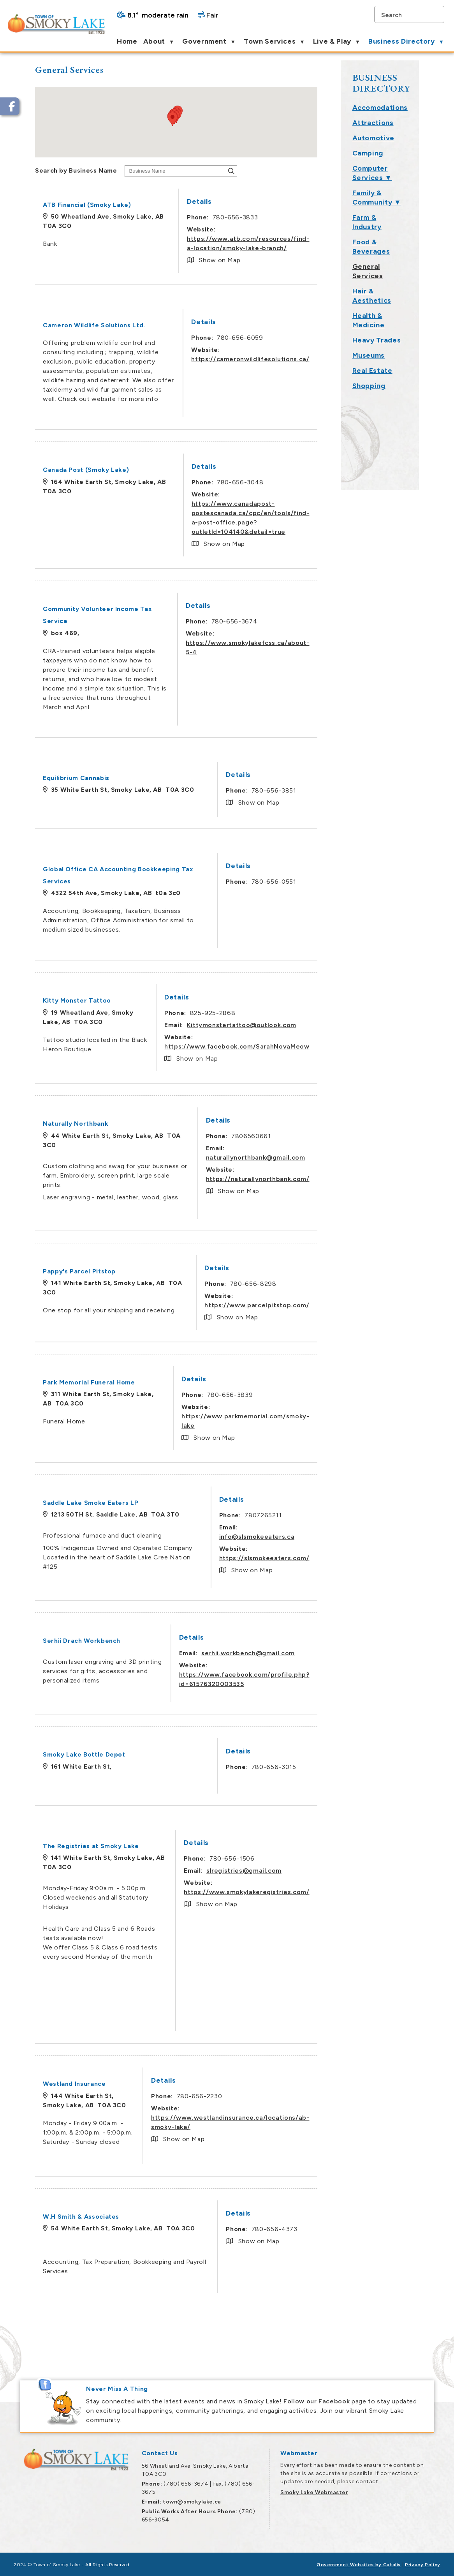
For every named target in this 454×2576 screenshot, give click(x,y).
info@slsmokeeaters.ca (358, 1536)
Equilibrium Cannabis (178, 778)
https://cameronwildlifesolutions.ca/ (352, 359)
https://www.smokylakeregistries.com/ (348, 1892)
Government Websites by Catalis (359, 2564)
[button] (436, 14)
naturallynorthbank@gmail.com (357, 1157)
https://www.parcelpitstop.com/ (358, 1305)
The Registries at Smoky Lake (193, 1846)
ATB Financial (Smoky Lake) (189, 204)
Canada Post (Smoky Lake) (188, 469)
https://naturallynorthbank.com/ (359, 1179)
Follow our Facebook (316, 2401)
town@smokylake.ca (192, 2501)
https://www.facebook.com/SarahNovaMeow (338, 1046)
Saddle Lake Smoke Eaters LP (192, 1502)
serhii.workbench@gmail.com (350, 1653)
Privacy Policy (422, 2564)
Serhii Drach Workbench (183, 1640)
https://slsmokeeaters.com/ (366, 1558)
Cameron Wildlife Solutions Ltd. (196, 325)
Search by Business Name (178, 170)
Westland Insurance (176, 2083)
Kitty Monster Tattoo (179, 1000)
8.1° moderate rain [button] (157, 15)
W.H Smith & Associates (183, 2216)
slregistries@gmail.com (345, 1870)
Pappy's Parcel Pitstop (181, 1271)
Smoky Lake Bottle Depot (186, 1754)
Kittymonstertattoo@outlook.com (343, 1025)
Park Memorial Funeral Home (191, 1382)
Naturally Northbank (177, 1123)
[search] (405, 14)
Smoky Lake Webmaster (314, 2492)
